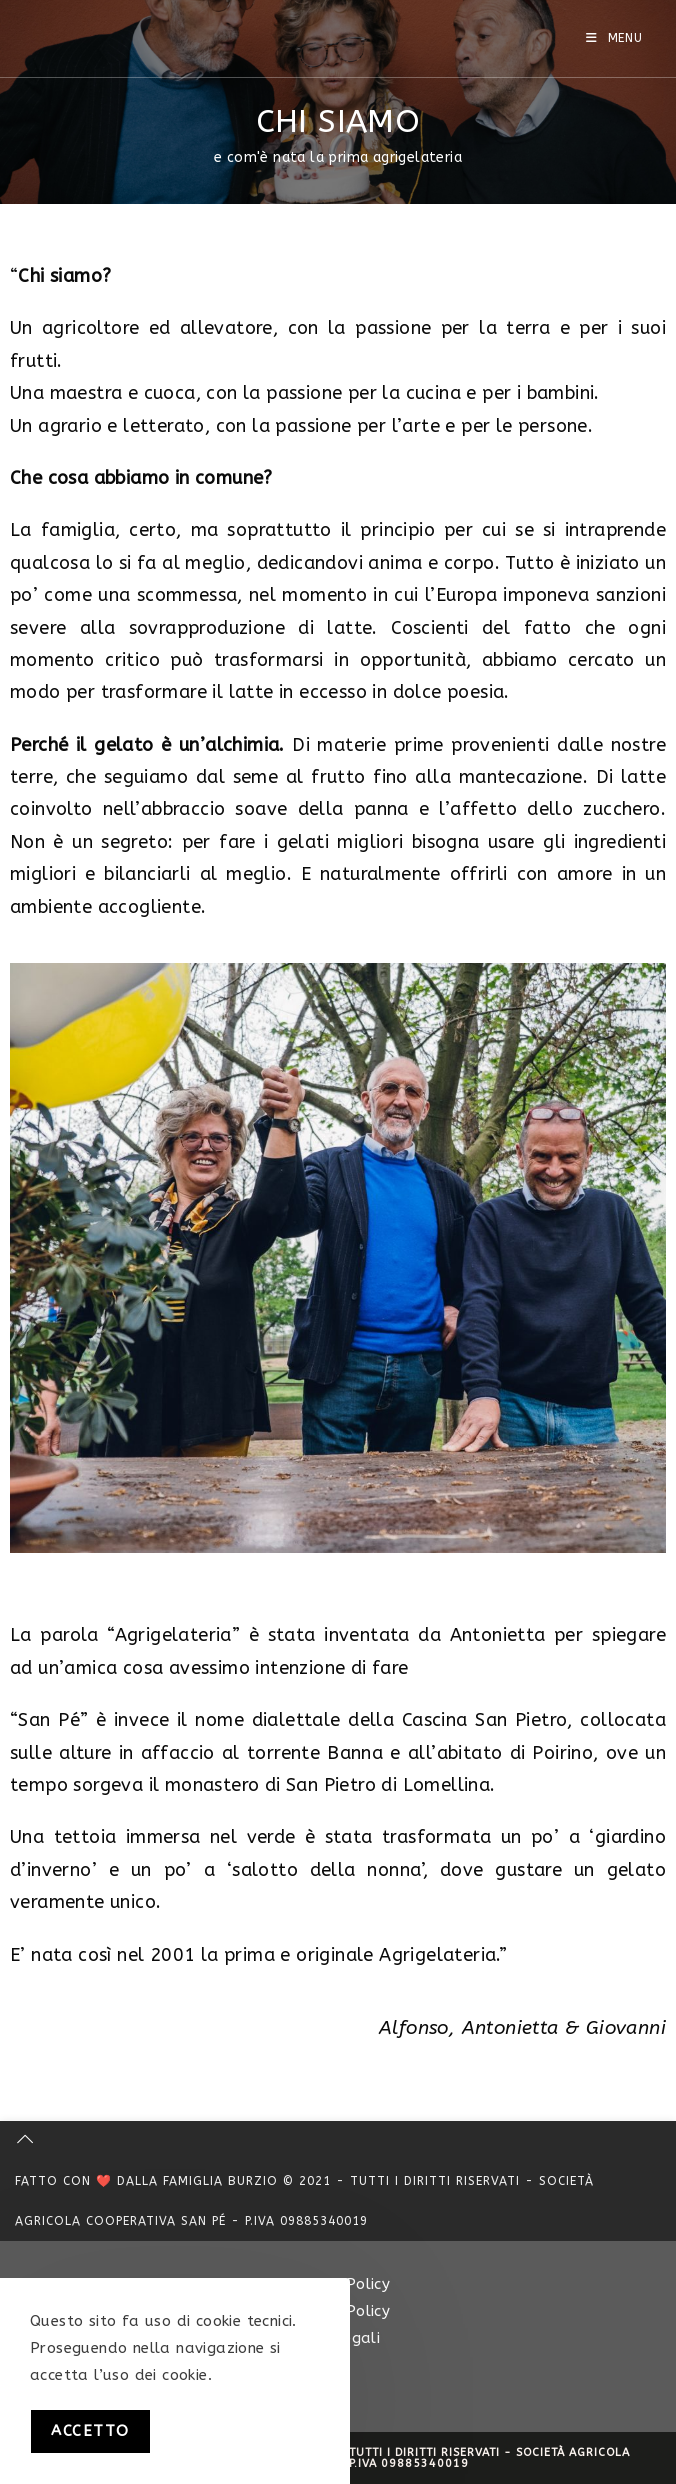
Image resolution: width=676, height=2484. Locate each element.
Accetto (90, 2431)
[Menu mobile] (614, 38)
